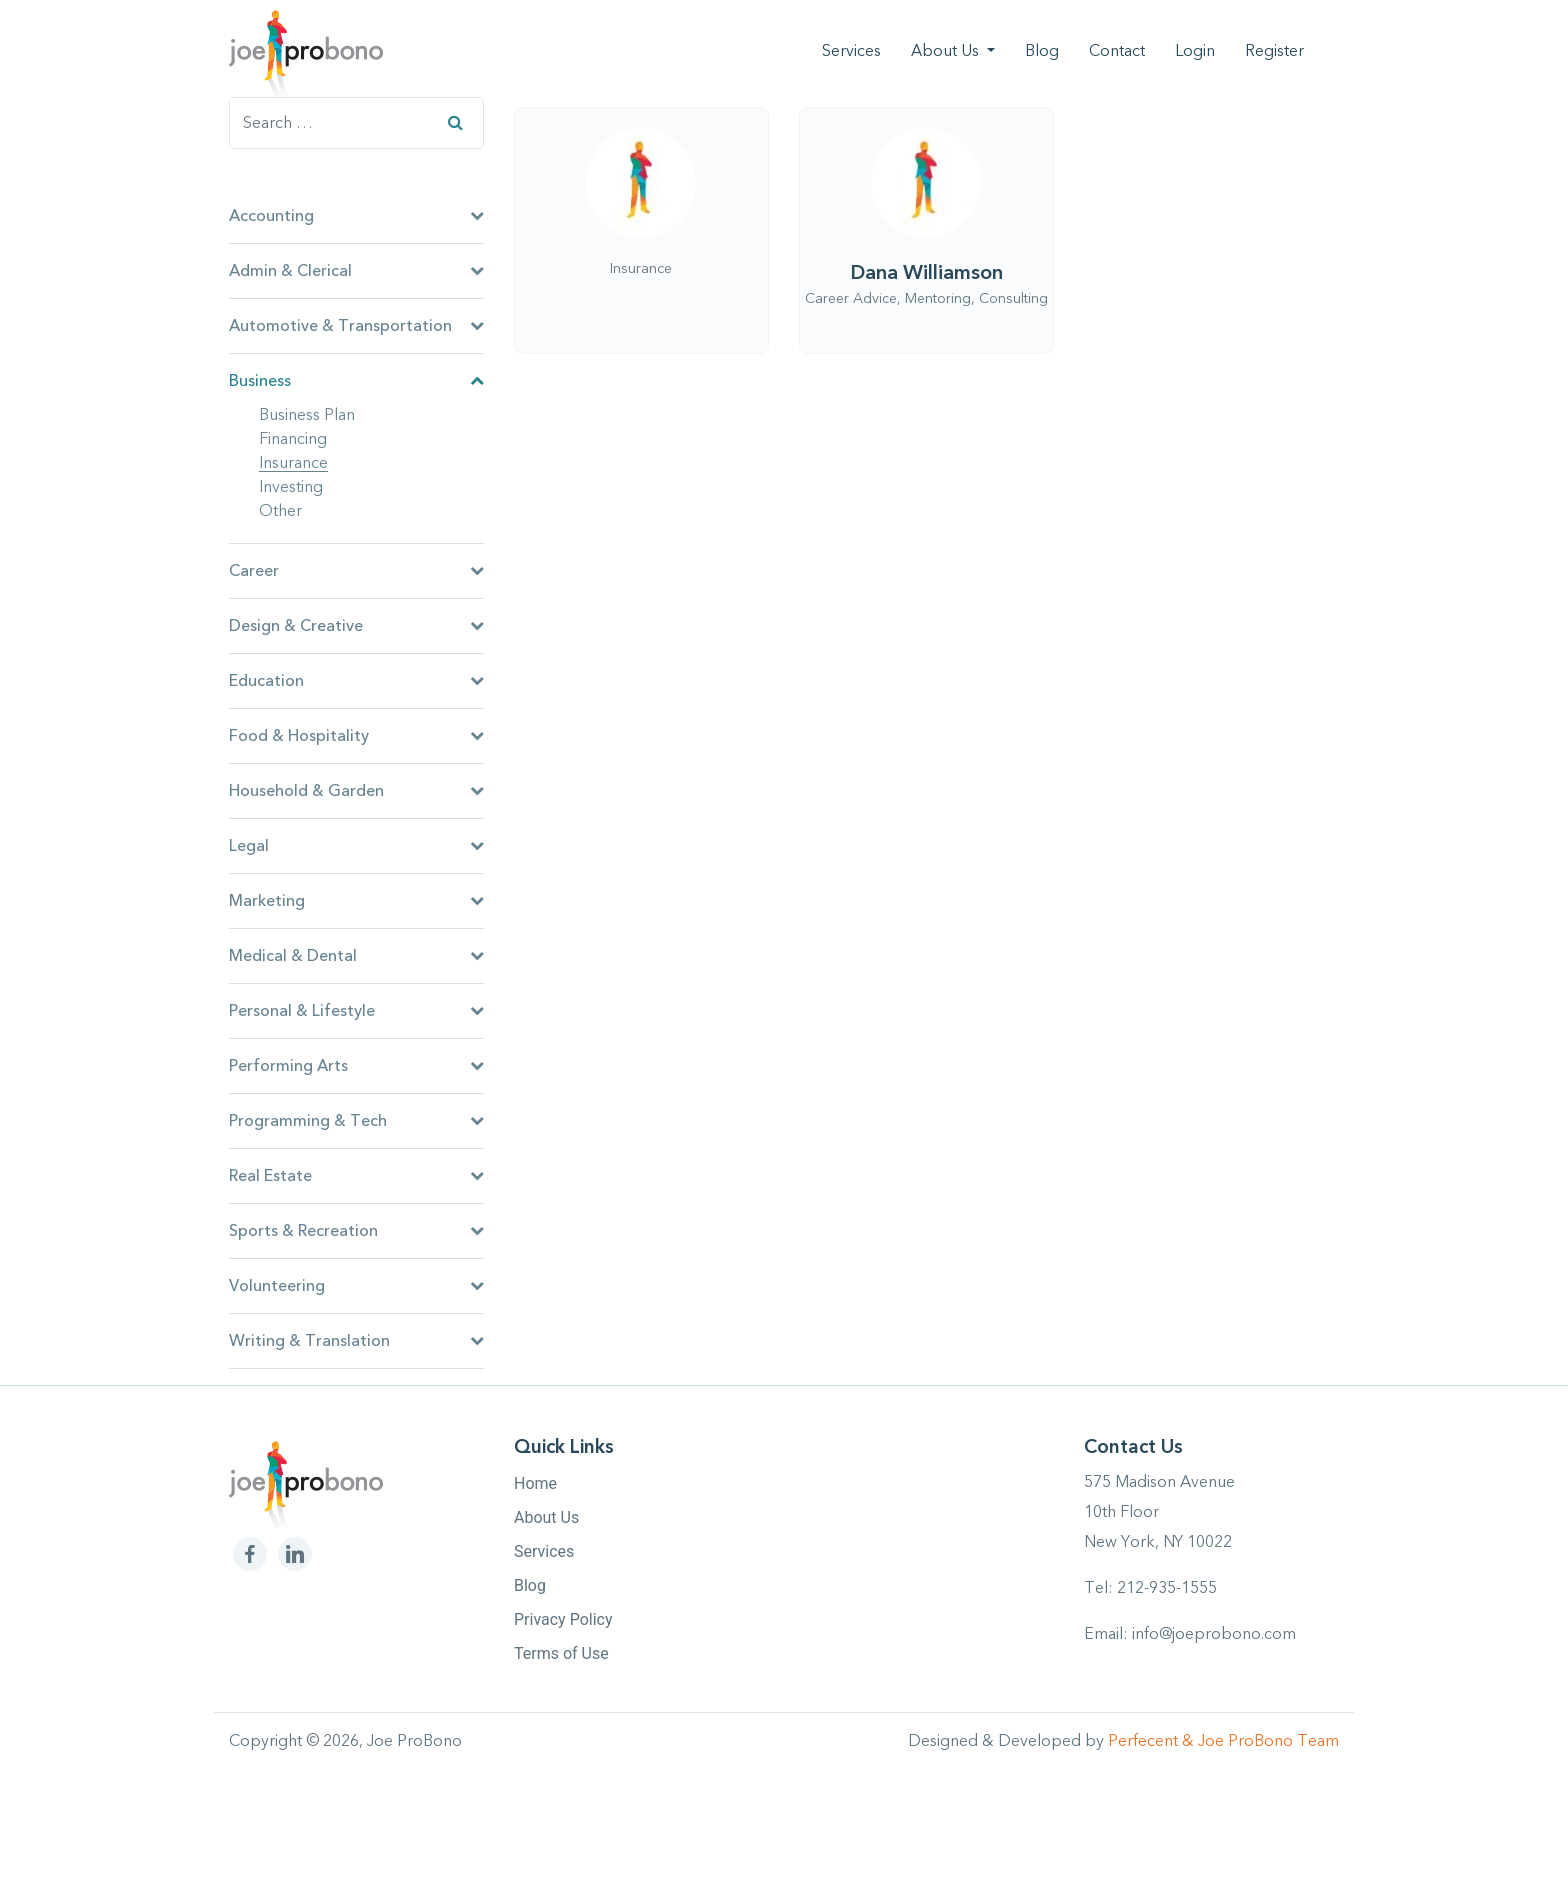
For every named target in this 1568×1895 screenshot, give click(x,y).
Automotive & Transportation (356, 326)
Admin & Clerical (356, 271)
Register (1274, 51)
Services (851, 51)
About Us (947, 51)
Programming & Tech (356, 1121)
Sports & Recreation (356, 1231)
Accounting (356, 216)
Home (535, 1483)
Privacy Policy (563, 1619)
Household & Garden (356, 791)
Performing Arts (356, 1066)
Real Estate (356, 1176)
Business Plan (307, 416)
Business (356, 381)
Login (1195, 51)
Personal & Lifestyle (356, 1011)
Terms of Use (561, 1653)
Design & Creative (356, 626)
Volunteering (356, 1286)
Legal (356, 846)
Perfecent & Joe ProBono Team (1223, 1741)
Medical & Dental (356, 956)
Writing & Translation (356, 1341)
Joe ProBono (414, 1741)
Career (356, 571)
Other (280, 512)
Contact (1117, 51)
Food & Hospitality (356, 736)
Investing (291, 488)
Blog (1042, 51)
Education (356, 681)
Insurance (293, 464)
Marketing (356, 901)
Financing (293, 440)
